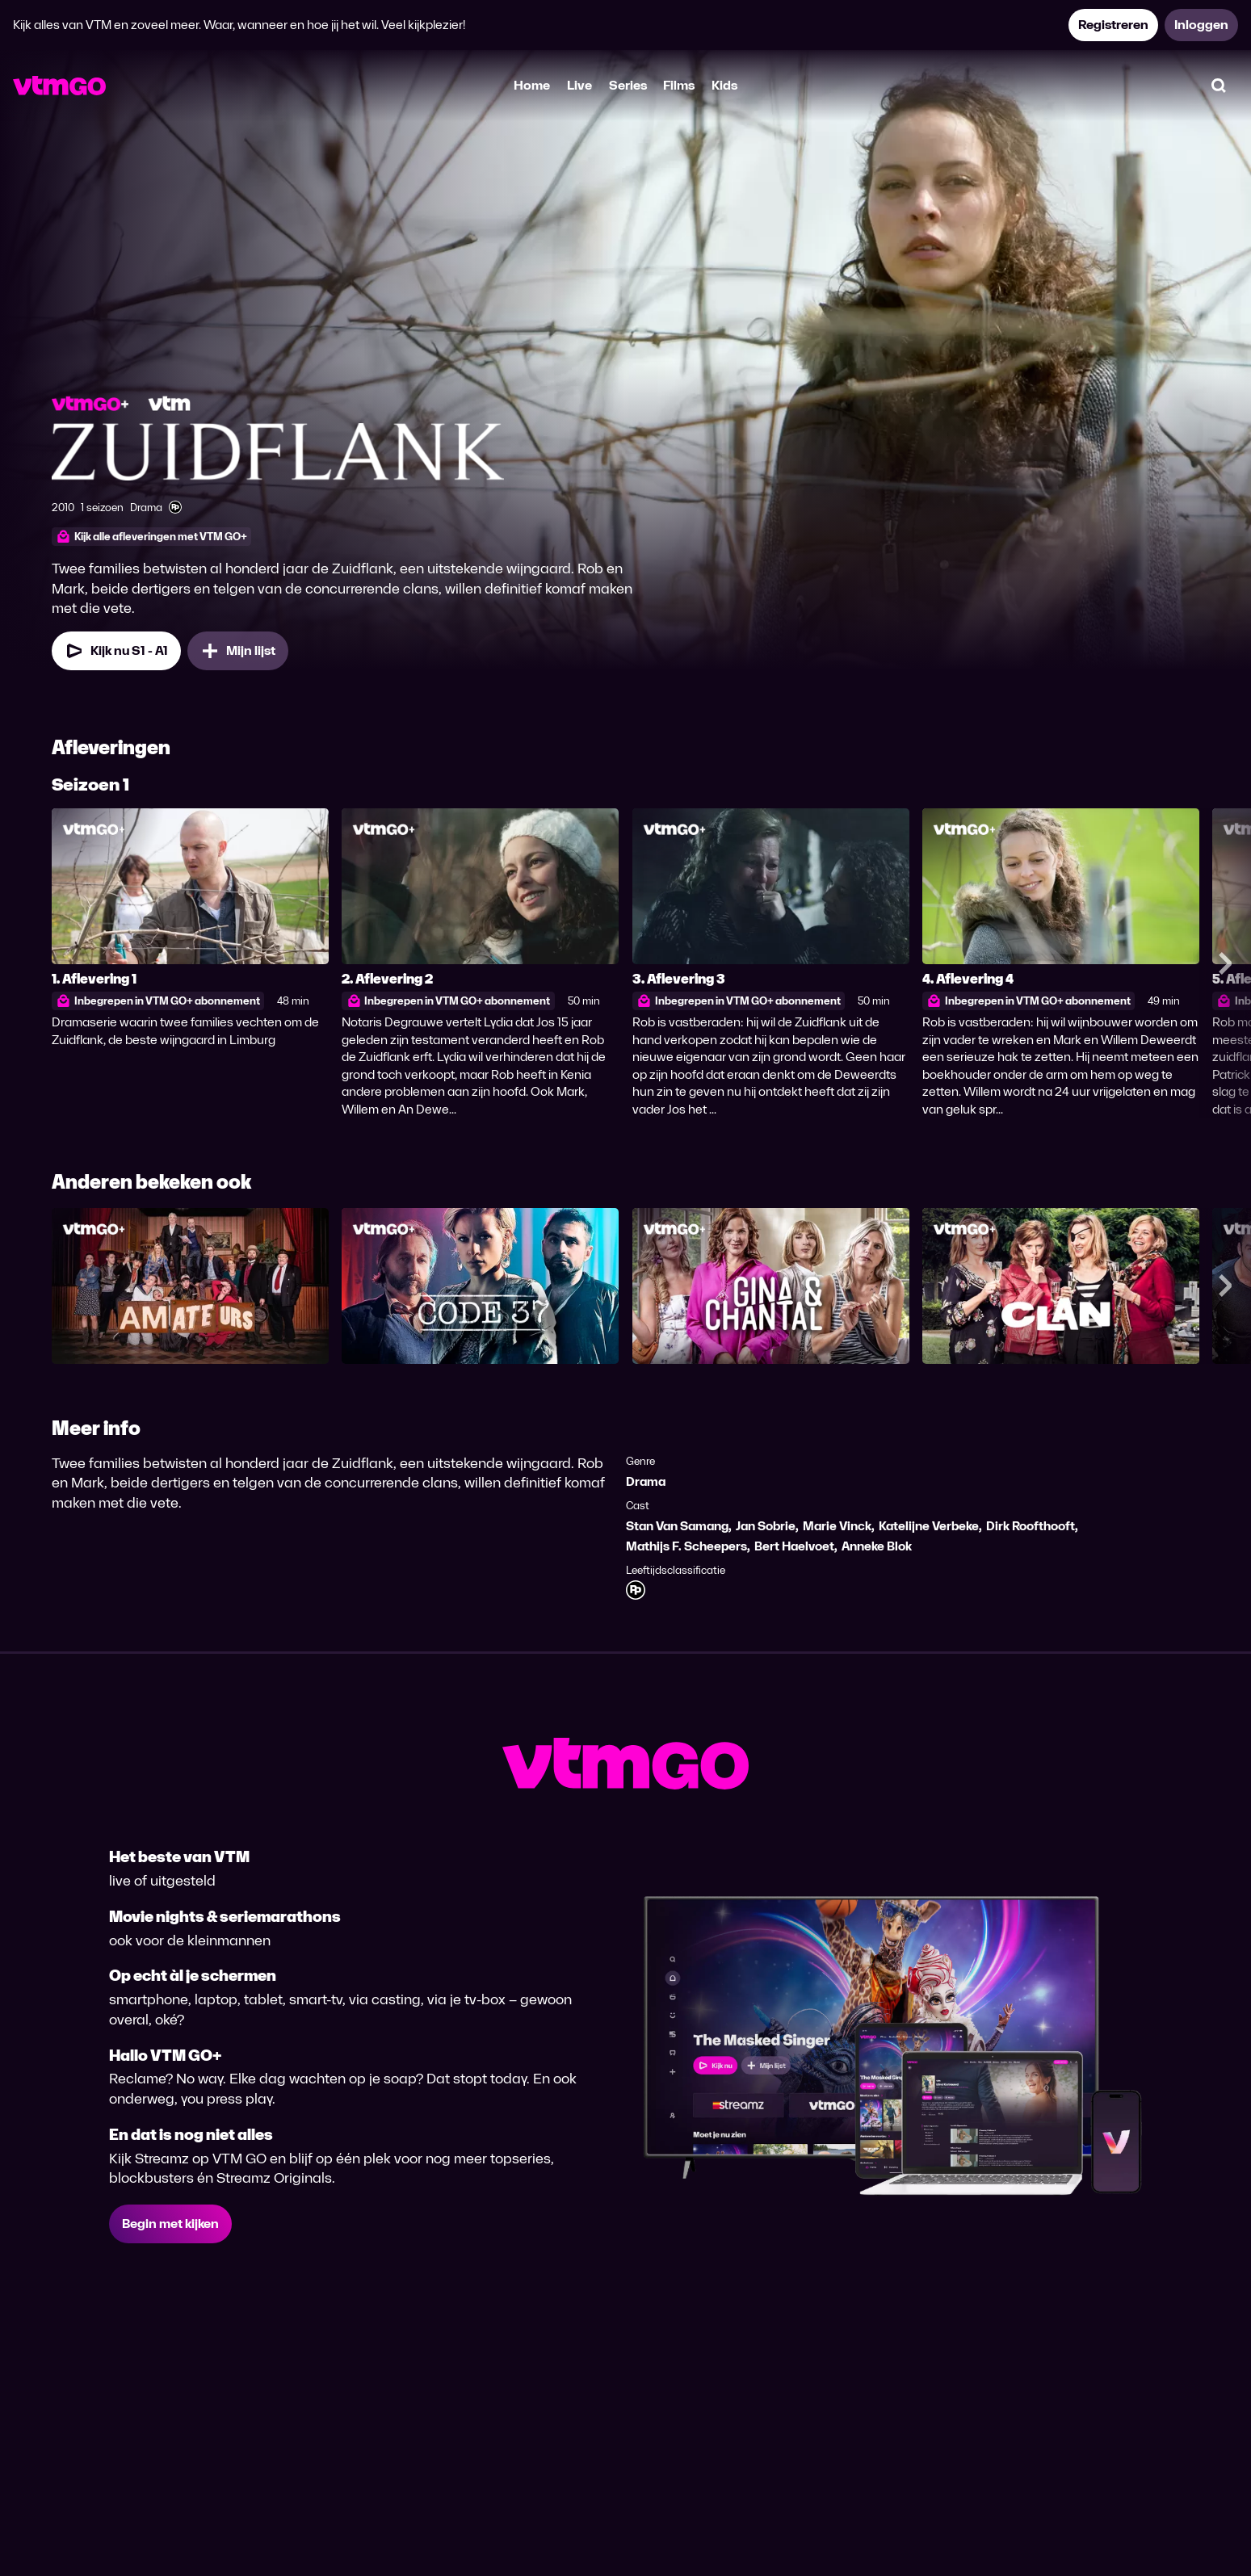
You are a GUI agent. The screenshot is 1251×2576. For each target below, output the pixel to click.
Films (679, 85)
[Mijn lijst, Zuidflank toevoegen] (237, 650)
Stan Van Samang (677, 1525)
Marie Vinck (837, 1525)
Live (579, 85)
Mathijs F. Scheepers (686, 1546)
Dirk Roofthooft (1030, 1525)
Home (532, 85)
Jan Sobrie (766, 1525)
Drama (645, 1481)
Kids (724, 85)
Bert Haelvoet (794, 1546)
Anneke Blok (877, 1546)
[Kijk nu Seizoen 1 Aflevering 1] (116, 650)
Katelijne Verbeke (929, 1525)
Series (628, 85)
